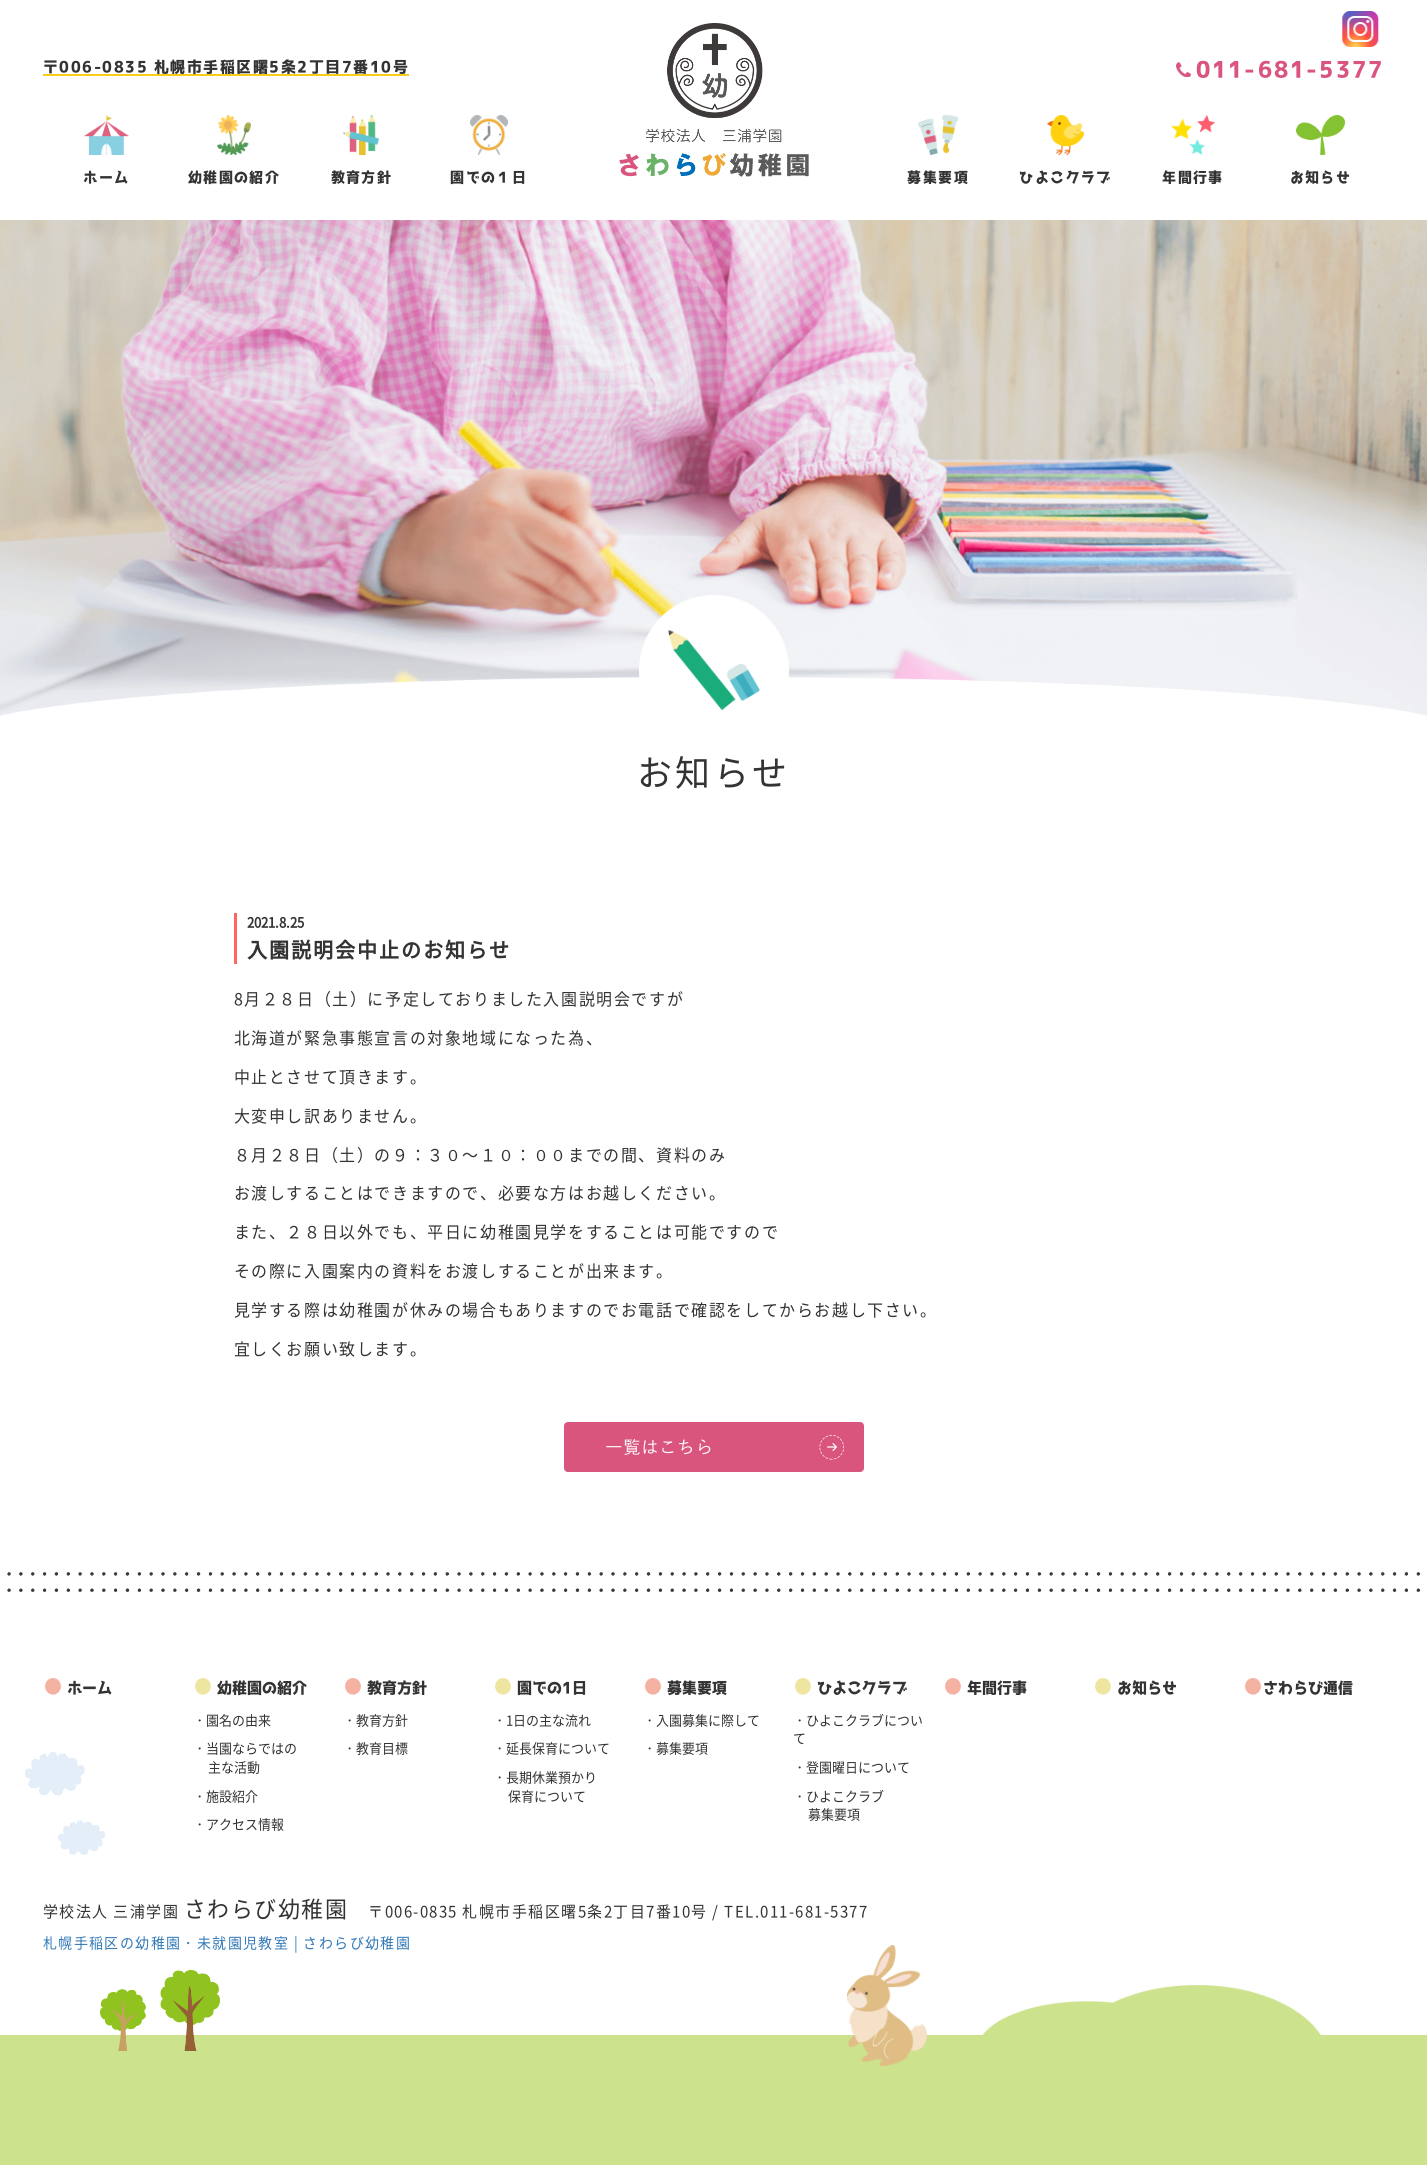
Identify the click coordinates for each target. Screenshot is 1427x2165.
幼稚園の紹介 (250, 1687)
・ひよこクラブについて (858, 1729)
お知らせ (1135, 1687)
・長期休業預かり (545, 1786)
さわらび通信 (1298, 1687)
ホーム (77, 1687)
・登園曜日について (851, 1766)
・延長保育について (551, 1747)
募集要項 (685, 1687)
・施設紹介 (225, 1795)
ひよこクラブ (850, 1687)
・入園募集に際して (701, 1719)
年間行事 (985, 1687)
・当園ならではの (245, 1757)
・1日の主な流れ (542, 1719)
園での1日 (540, 1687)
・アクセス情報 (238, 1823)
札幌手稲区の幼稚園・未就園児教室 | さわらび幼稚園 (227, 1942)
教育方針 (385, 1687)
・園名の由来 (232, 1719)
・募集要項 (675, 1747)
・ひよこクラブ (838, 1805)
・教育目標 (375, 1747)
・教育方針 (375, 1719)
